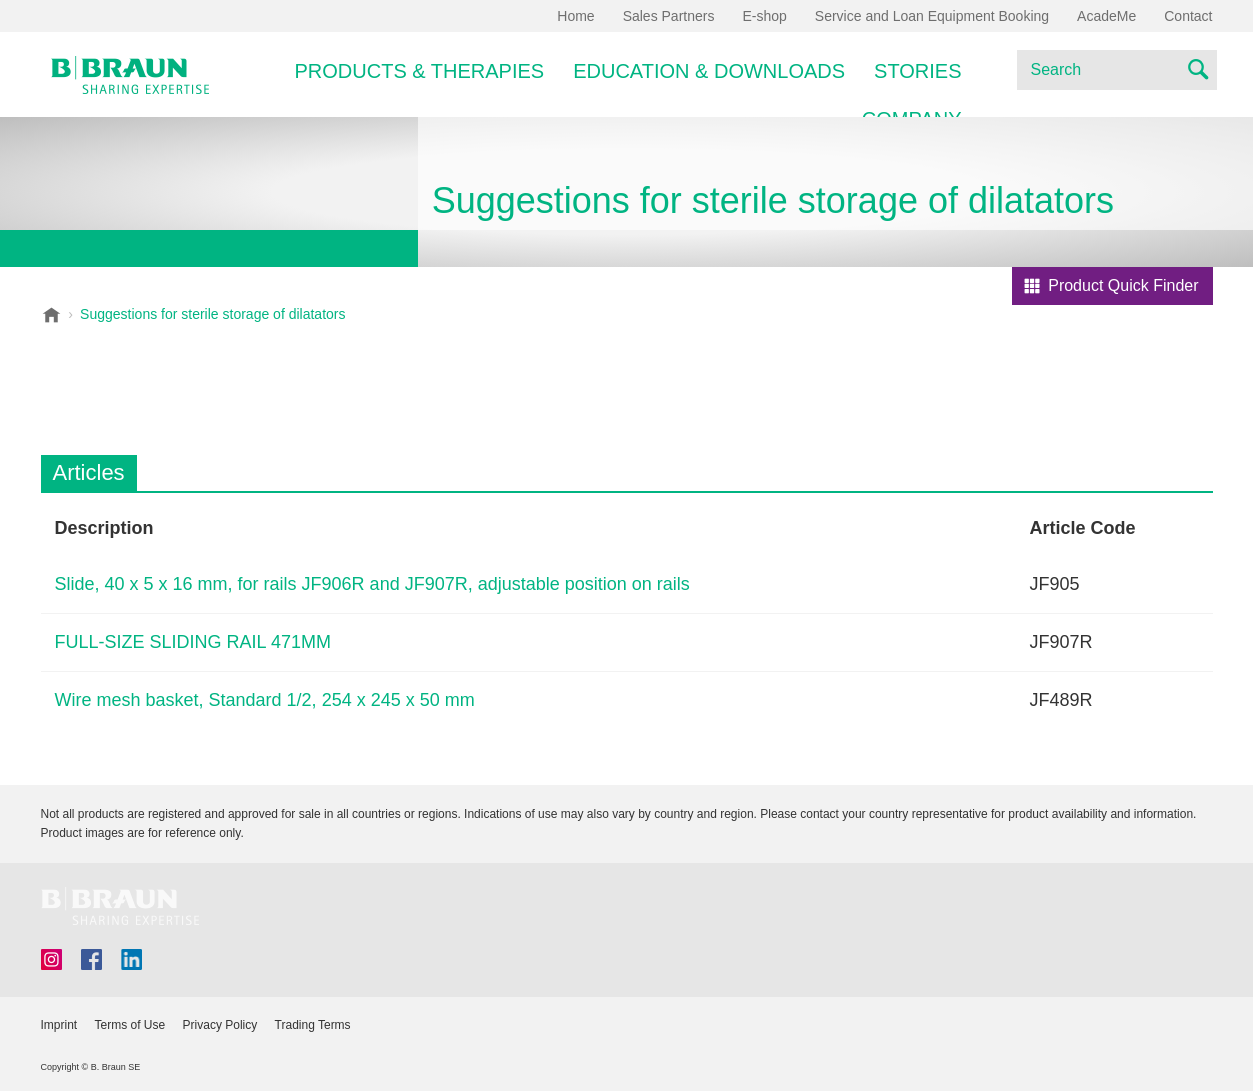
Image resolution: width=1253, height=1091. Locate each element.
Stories (917, 71)
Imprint (59, 1025)
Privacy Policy (220, 1025)
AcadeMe (1106, 16)
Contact (1188, 16)
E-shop (764, 16)
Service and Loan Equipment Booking (932, 16)
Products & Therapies (420, 71)
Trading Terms (313, 1025)
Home (575, 16)
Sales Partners (669, 16)
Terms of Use (130, 1025)
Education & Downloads (709, 71)
